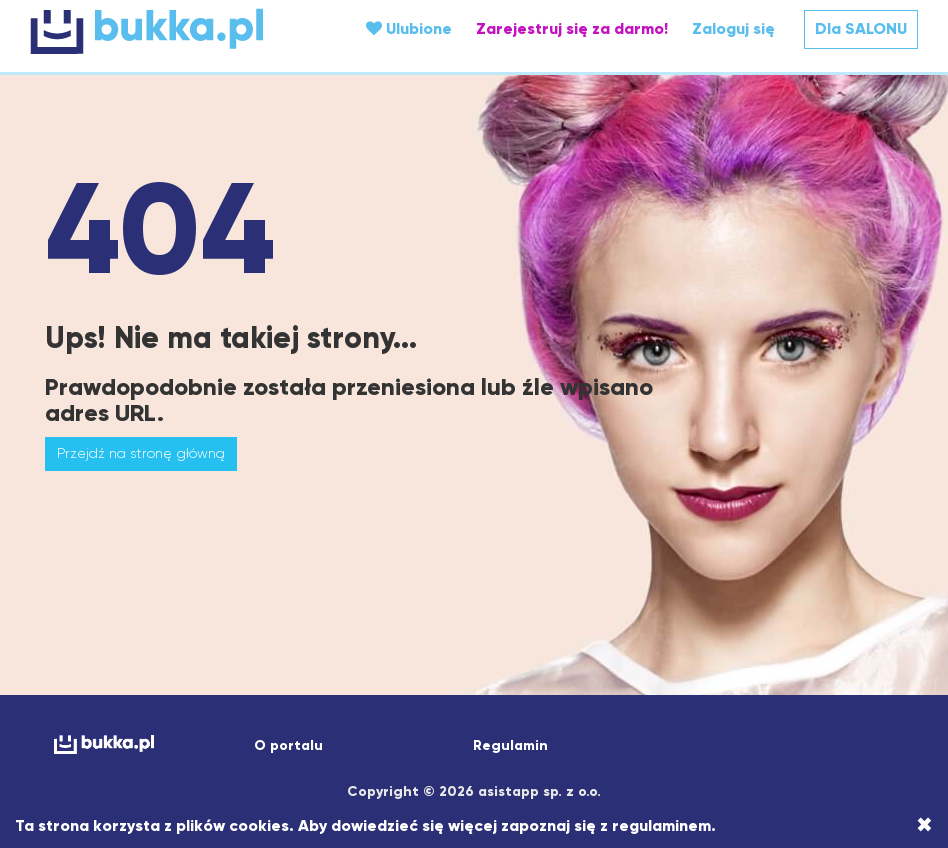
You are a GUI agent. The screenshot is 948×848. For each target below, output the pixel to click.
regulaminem (661, 825)
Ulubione (409, 28)
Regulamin (510, 745)
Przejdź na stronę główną (141, 453)
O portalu (288, 745)
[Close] (924, 825)
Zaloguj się (733, 28)
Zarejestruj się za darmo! (572, 28)
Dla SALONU (861, 28)
